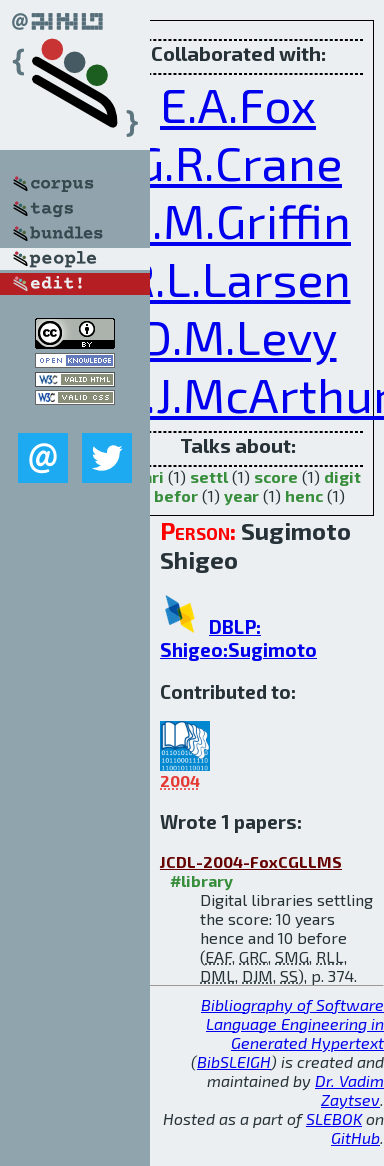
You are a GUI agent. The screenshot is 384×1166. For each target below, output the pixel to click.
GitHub (355, 1137)
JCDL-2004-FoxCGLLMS (251, 861)
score (276, 476)
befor (176, 495)
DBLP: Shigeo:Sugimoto (238, 638)
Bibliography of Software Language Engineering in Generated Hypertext (292, 1023)
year (241, 495)
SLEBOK (334, 1118)
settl (209, 476)
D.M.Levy (238, 336)
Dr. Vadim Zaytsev (349, 1090)
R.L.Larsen (238, 278)
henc (304, 495)
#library (201, 880)
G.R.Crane (238, 162)
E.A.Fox (238, 104)
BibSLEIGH (234, 1061)
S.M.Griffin (238, 220)
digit (342, 476)
